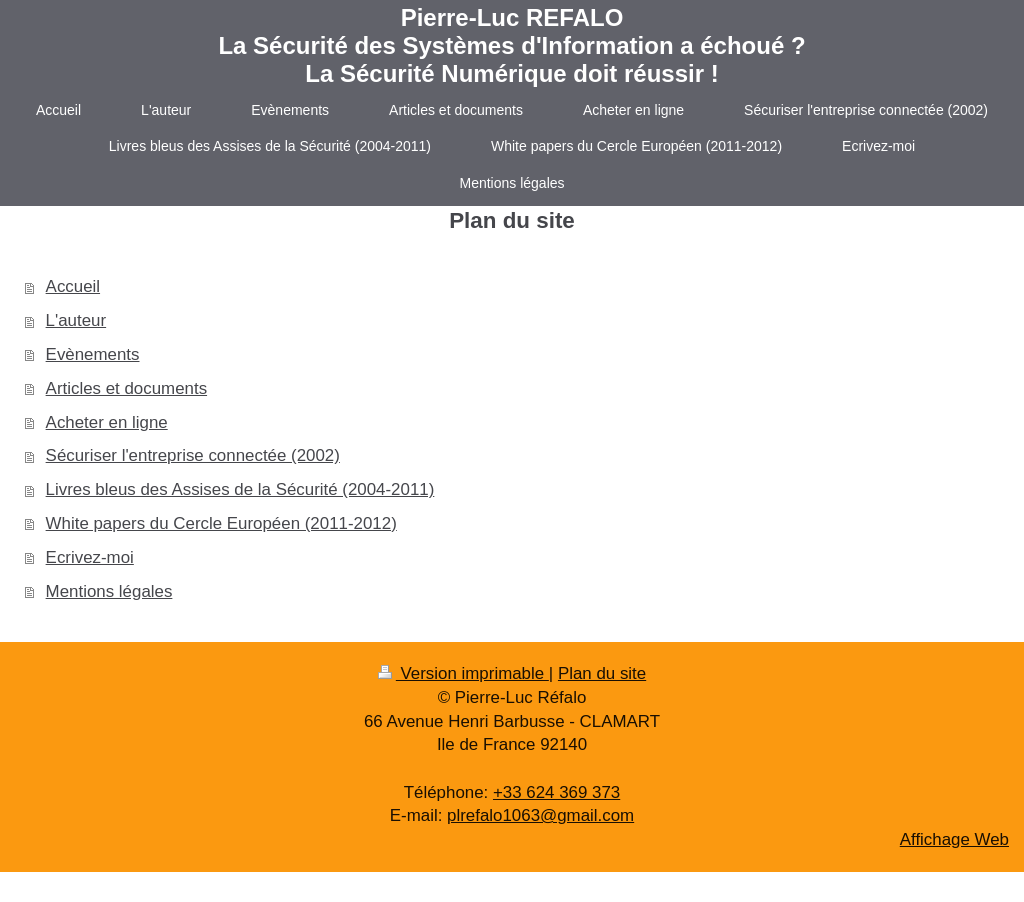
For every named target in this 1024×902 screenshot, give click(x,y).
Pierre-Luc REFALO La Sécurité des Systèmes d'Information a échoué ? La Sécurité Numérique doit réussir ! (511, 45)
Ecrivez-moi (90, 557)
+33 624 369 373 (556, 792)
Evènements (93, 354)
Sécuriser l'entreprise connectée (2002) (193, 455)
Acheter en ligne (107, 422)
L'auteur (76, 320)
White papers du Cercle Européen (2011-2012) (221, 523)
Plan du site (602, 673)
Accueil (73, 286)
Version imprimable (463, 673)
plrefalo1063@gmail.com (540, 815)
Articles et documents (126, 388)
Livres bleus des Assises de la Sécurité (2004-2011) (240, 489)
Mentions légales (109, 591)
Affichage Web (954, 839)
